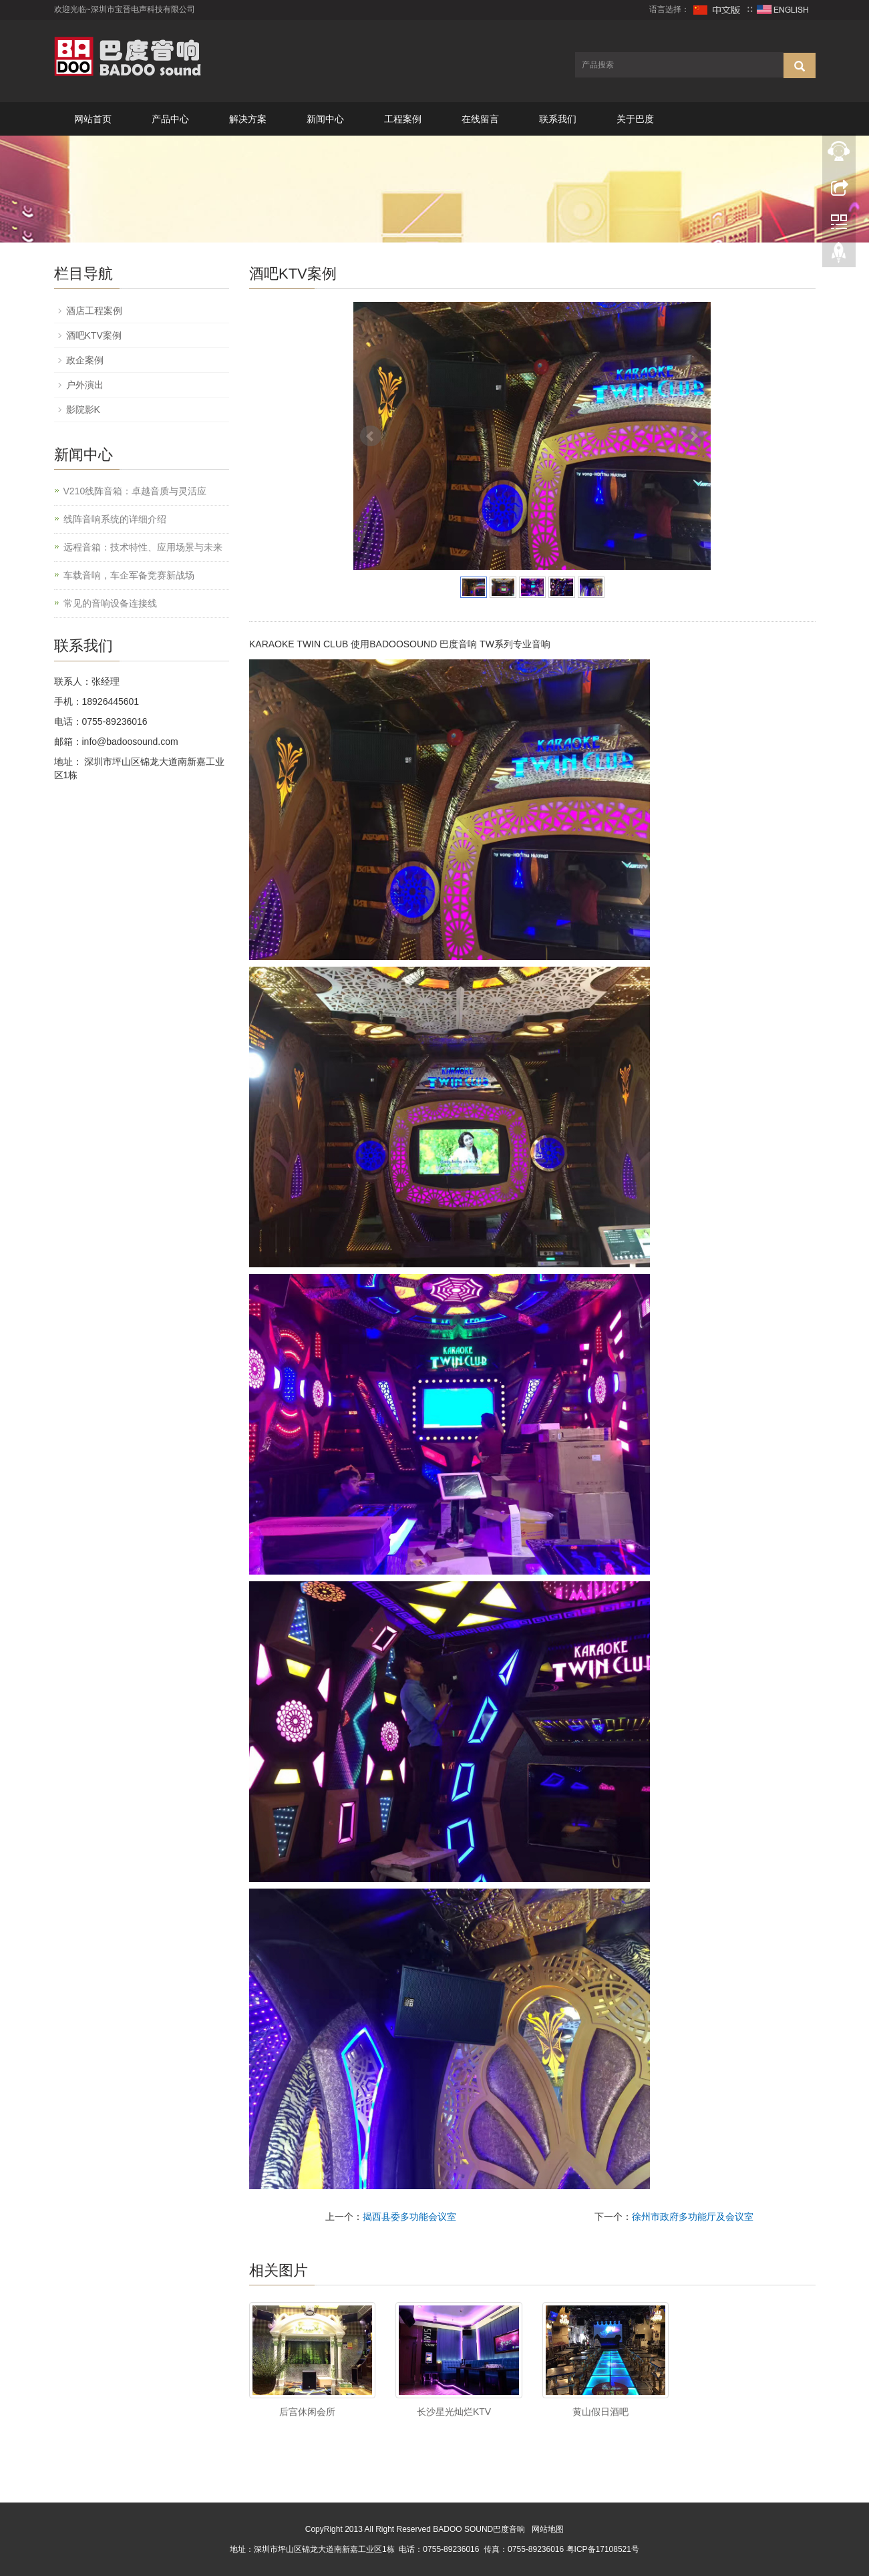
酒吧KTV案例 (94, 335)
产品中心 (170, 119)
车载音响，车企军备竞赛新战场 (128, 575)
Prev (370, 436)
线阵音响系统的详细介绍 (114, 519)
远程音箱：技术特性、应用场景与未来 (142, 547)
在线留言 (480, 119)
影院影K (83, 409)
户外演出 (85, 384)
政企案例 (85, 360)
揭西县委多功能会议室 (409, 2216)
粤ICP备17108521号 (602, 2549)
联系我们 (557, 119)
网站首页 (93, 119)
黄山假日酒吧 (600, 2411)
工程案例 (402, 119)
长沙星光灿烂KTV (454, 2411)
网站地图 (548, 2529)
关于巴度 (635, 119)
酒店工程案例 (94, 310)
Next (693, 436)
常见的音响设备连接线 (110, 603)
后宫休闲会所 (307, 2411)
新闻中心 (325, 119)
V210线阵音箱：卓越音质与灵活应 (135, 491)
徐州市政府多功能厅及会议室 (692, 2216)
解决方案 (248, 119)
